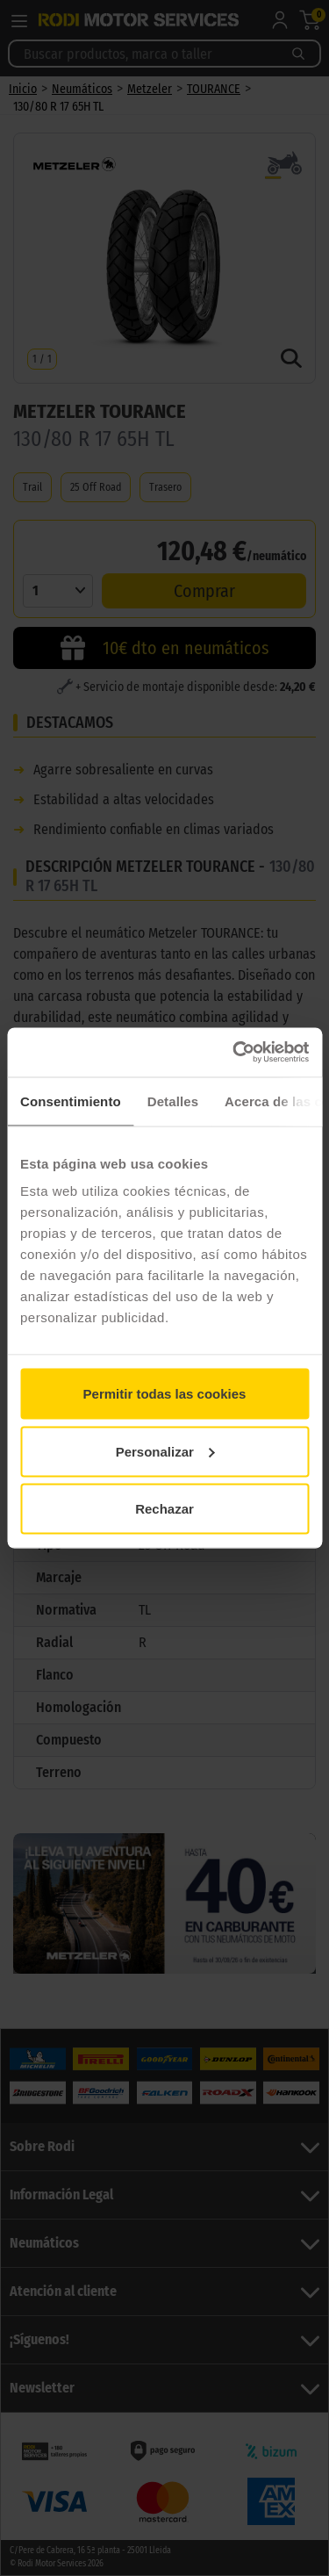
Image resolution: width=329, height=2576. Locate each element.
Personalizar (165, 1450)
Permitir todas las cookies (165, 1393)
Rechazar (164, 1508)
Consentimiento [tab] (70, 1100)
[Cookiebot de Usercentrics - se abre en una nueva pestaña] (234, 1052)
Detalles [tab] (172, 1100)
